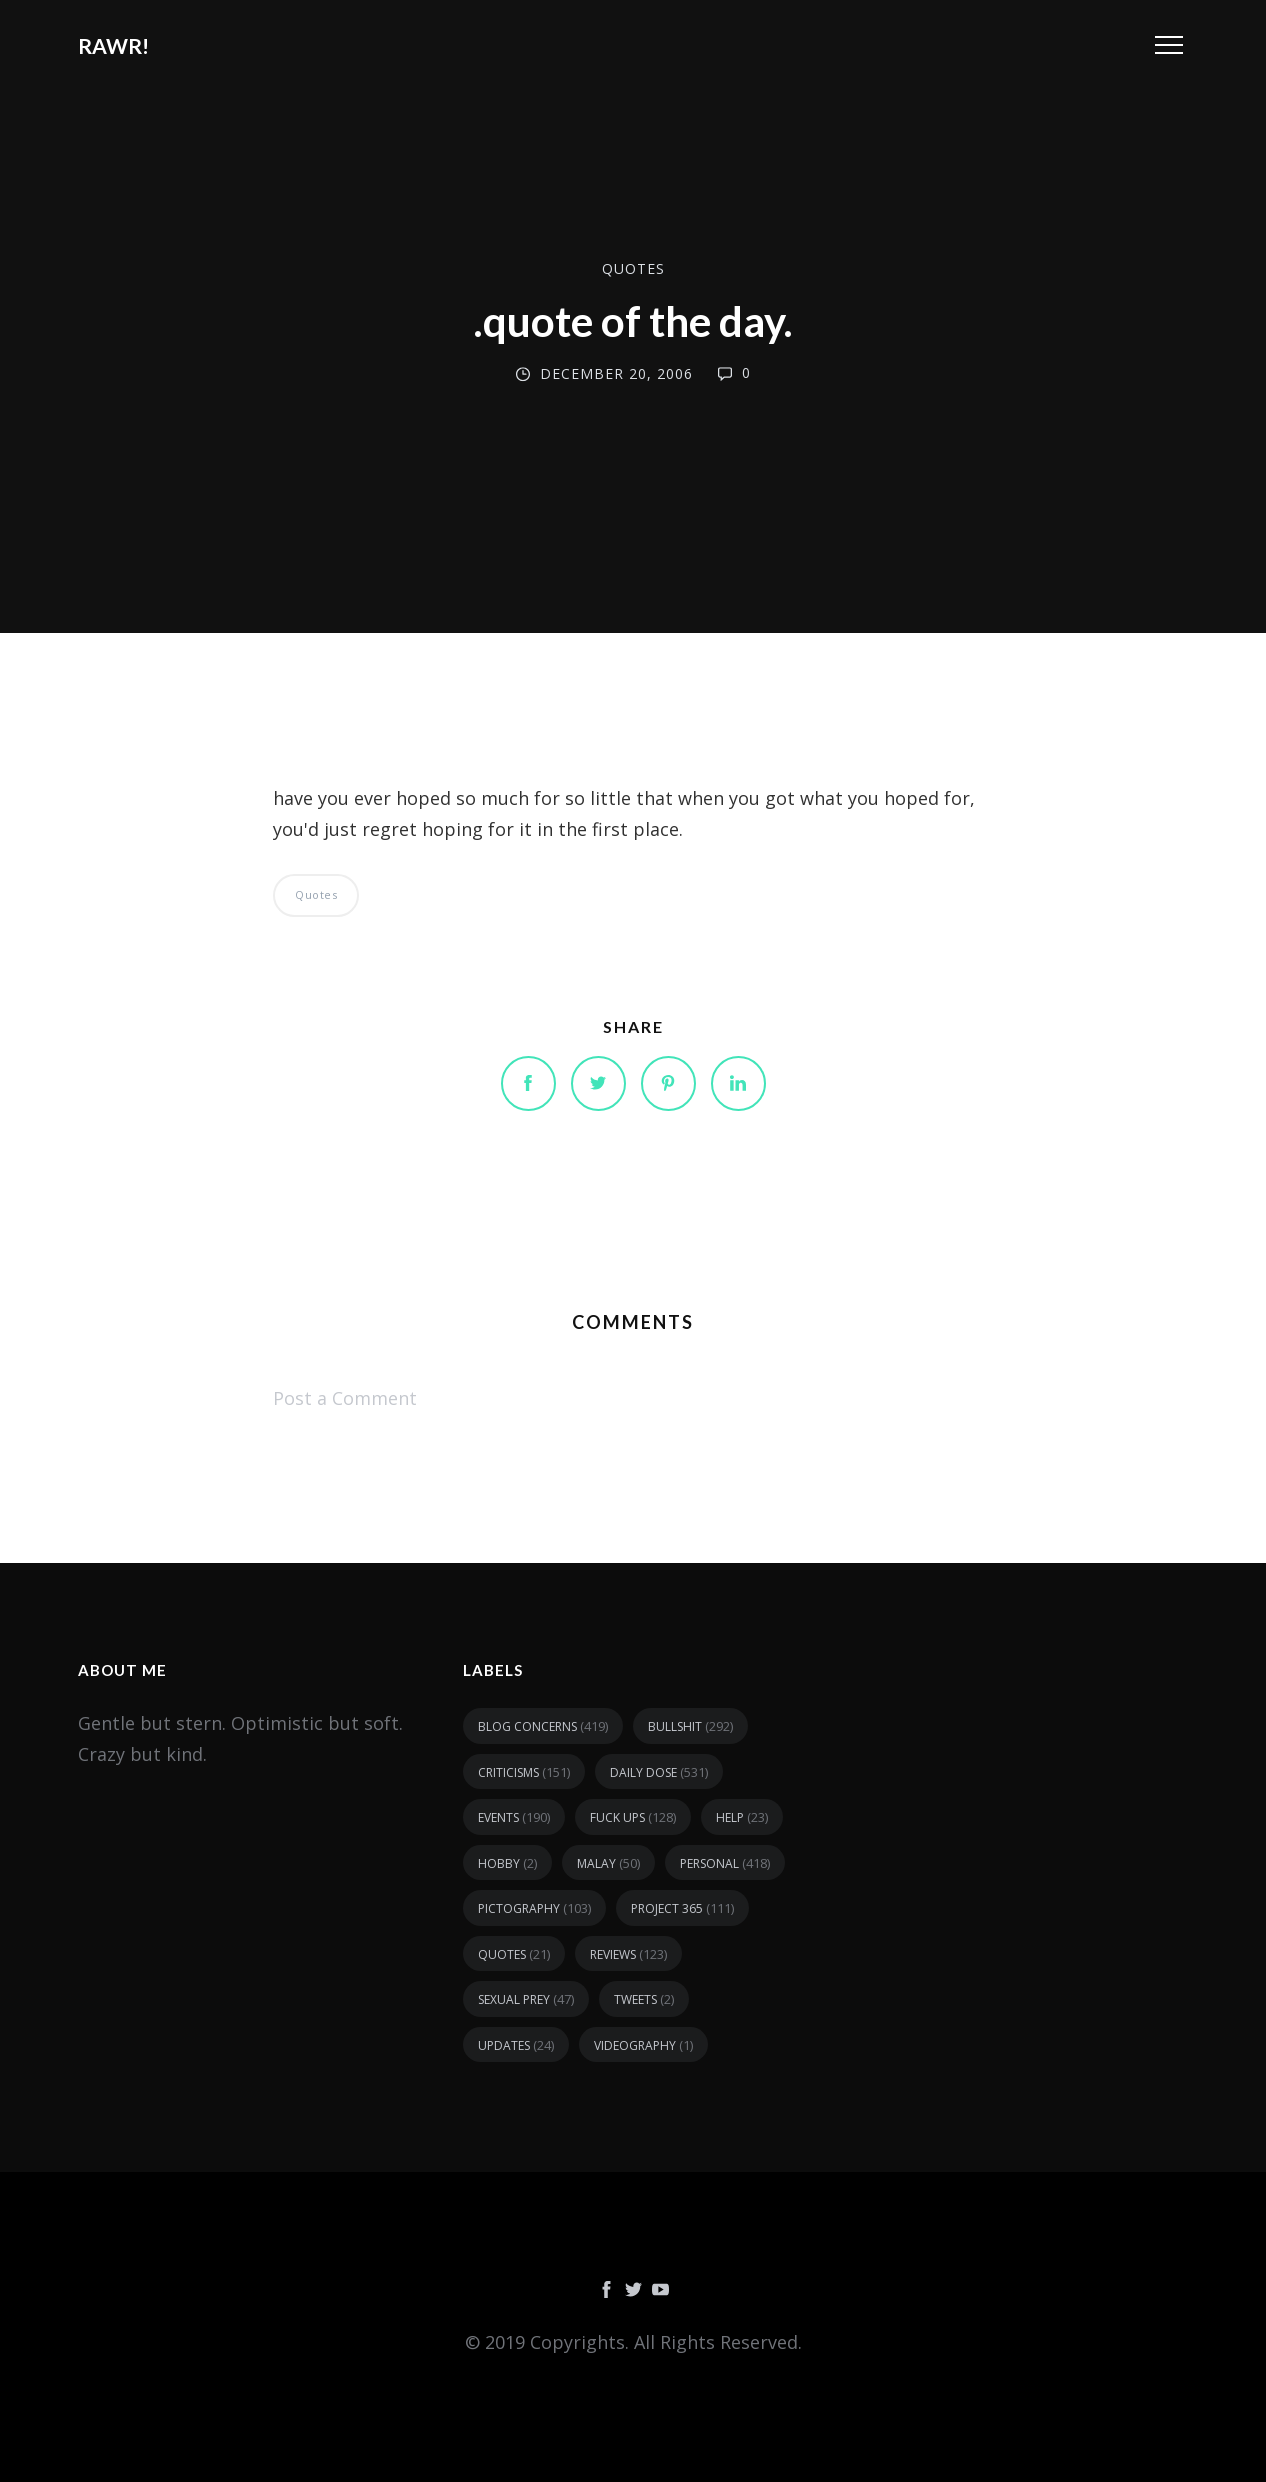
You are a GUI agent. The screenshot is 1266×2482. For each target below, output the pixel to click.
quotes (633, 268)
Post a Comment (345, 1398)
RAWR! (113, 45)
